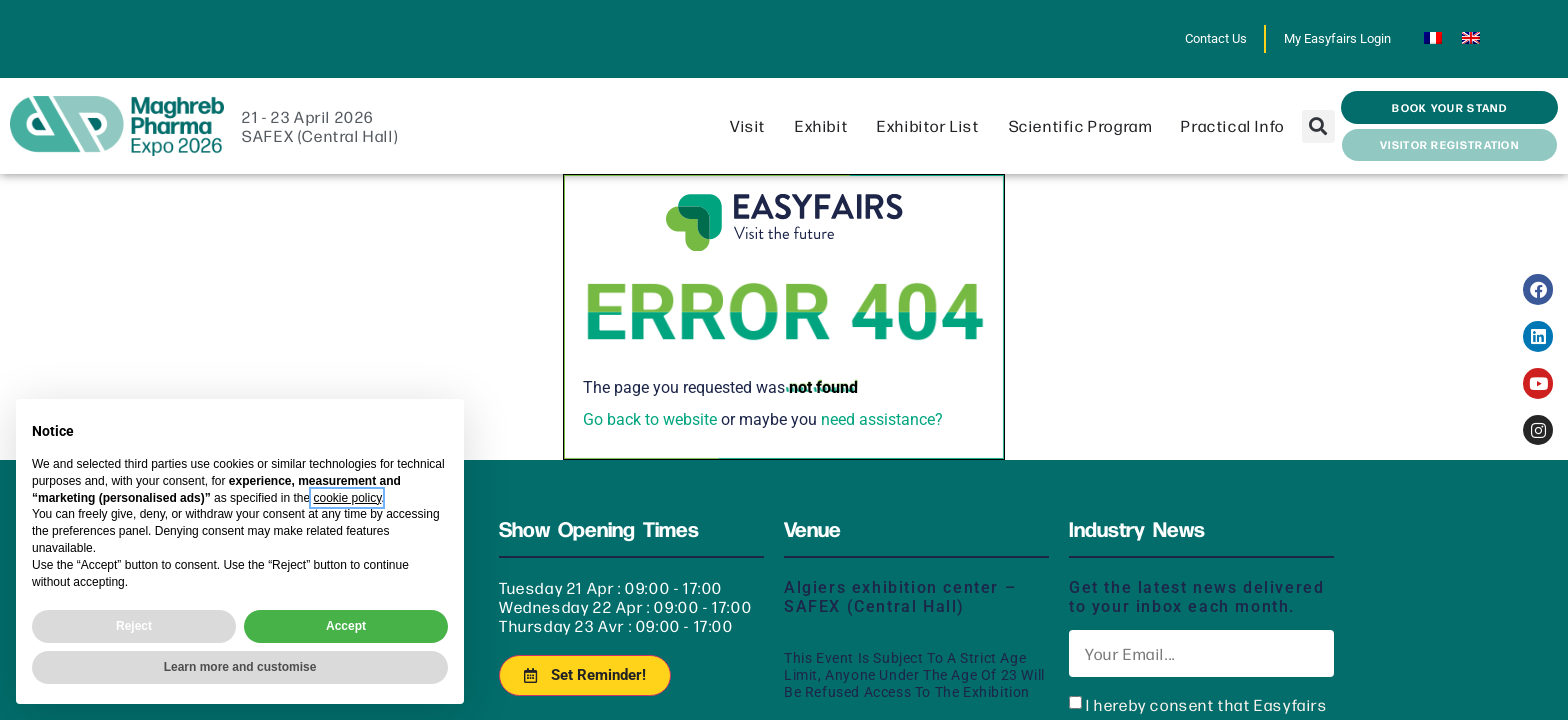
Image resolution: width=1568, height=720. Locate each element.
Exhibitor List (933, 125)
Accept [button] (346, 626)
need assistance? (882, 419)
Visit (753, 125)
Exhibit (826, 125)
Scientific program (1086, 125)
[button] (1318, 126)
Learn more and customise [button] (240, 667)
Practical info (1237, 125)
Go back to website (650, 419)
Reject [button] (134, 626)
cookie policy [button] (347, 498)
